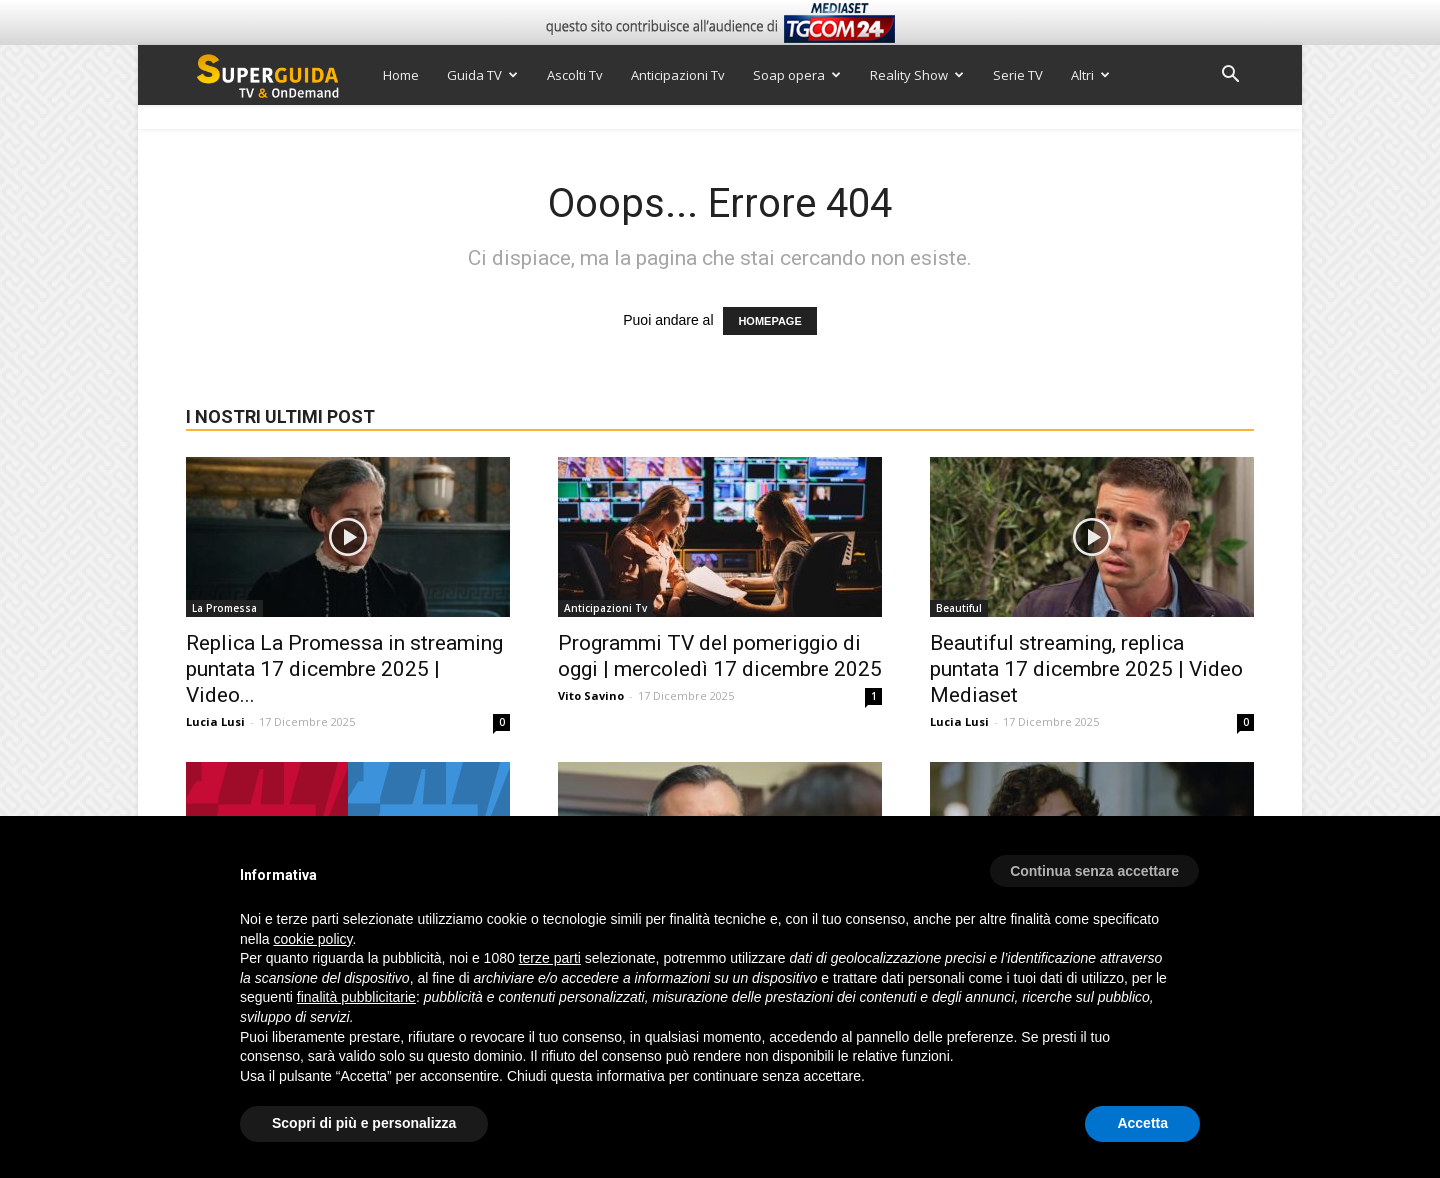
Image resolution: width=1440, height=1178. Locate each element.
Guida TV (482, 75)
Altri (1090, 75)
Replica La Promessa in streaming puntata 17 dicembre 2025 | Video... (344, 669)
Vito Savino (591, 695)
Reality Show (917, 75)
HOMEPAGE (769, 321)
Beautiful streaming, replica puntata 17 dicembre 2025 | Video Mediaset (1086, 669)
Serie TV (1018, 75)
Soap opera (797, 75)
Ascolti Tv (575, 75)
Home (401, 75)
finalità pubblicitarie (356, 997)
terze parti (550, 958)
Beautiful (959, 608)
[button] (1230, 76)
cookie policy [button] (312, 939)
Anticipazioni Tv (678, 75)
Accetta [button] (1142, 1123)
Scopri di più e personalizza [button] (364, 1123)
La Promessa (224, 608)
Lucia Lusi (215, 721)
